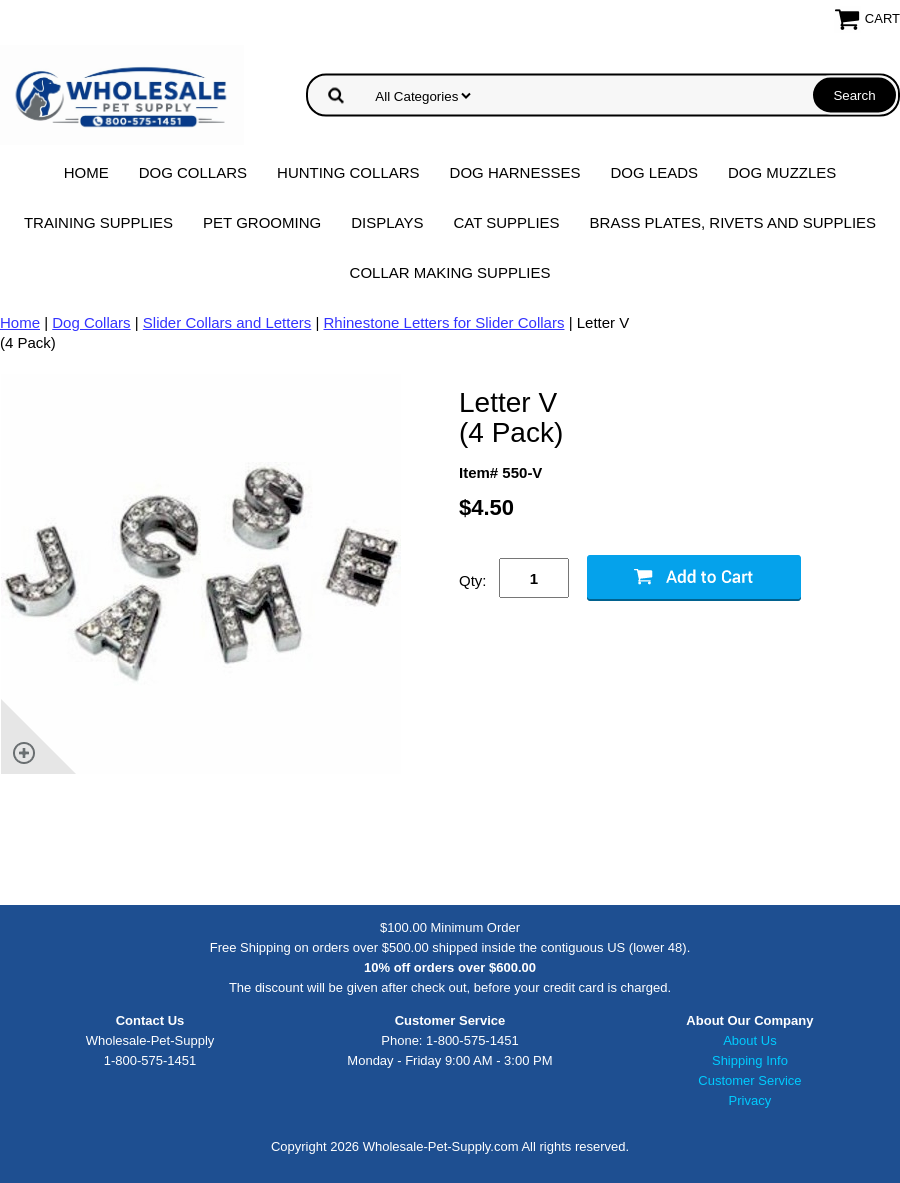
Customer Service (749, 1080)
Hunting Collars (348, 172)
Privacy (750, 1100)
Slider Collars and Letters (227, 322)
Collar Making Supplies (450, 272)
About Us (749, 1040)
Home (86, 172)
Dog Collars (193, 172)
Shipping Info (750, 1060)
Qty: (473, 580)
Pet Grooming (262, 222)
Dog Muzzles (782, 172)
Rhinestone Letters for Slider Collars (444, 322)
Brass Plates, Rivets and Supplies (733, 222)
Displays (387, 222)
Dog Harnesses (515, 172)
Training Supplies (98, 222)
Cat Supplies (506, 222)
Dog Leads (654, 172)
